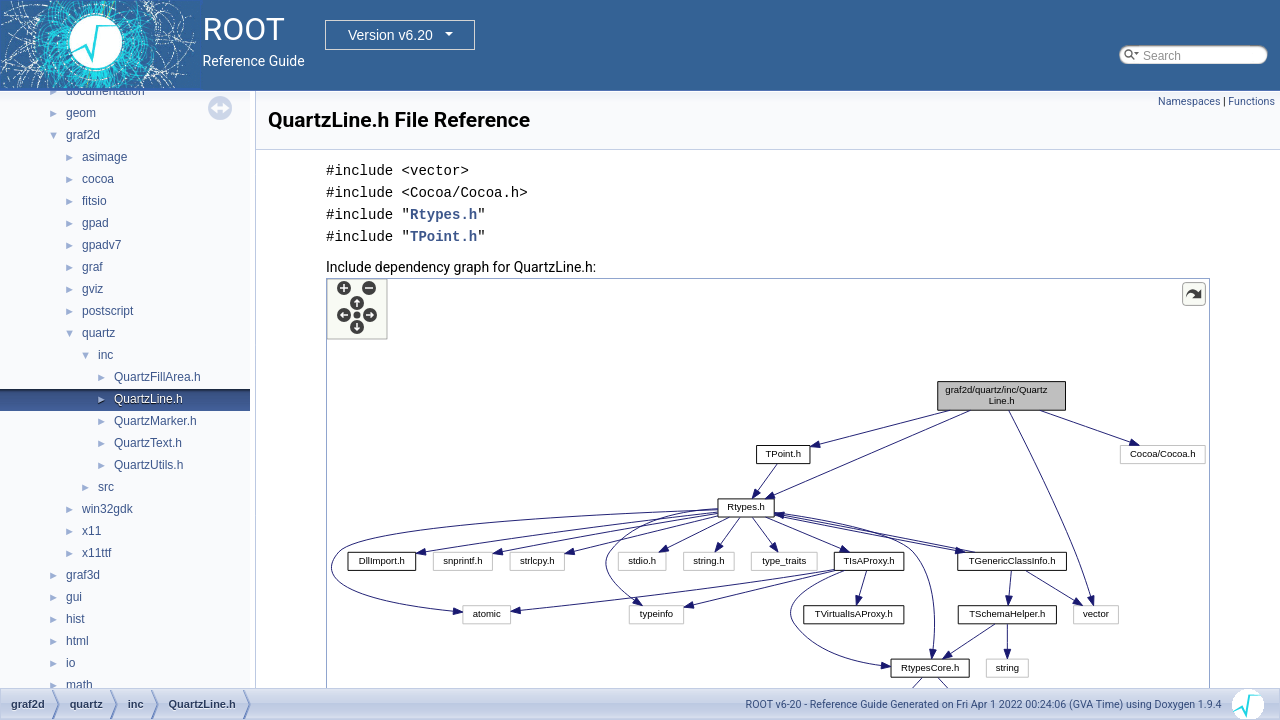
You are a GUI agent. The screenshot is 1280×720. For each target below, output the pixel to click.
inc (105, 355)
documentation (105, 91)
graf (92, 267)
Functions (1251, 101)
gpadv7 (101, 245)
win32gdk (107, 509)
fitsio (94, 201)
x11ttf (96, 553)
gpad (95, 223)
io (70, 663)
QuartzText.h (148, 443)
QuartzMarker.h (155, 421)
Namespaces (1189, 101)
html (77, 641)
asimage (104, 157)
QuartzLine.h (148, 399)
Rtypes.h (443, 214)
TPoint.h (443, 236)
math (79, 685)
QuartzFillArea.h (157, 377)
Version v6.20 (390, 35)
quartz (98, 333)
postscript (107, 311)
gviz (92, 289)
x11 (91, 531)
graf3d (83, 575)
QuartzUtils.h (148, 465)
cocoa (98, 179)
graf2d (83, 135)
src (106, 487)
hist (75, 619)
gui (74, 597)
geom (81, 113)
